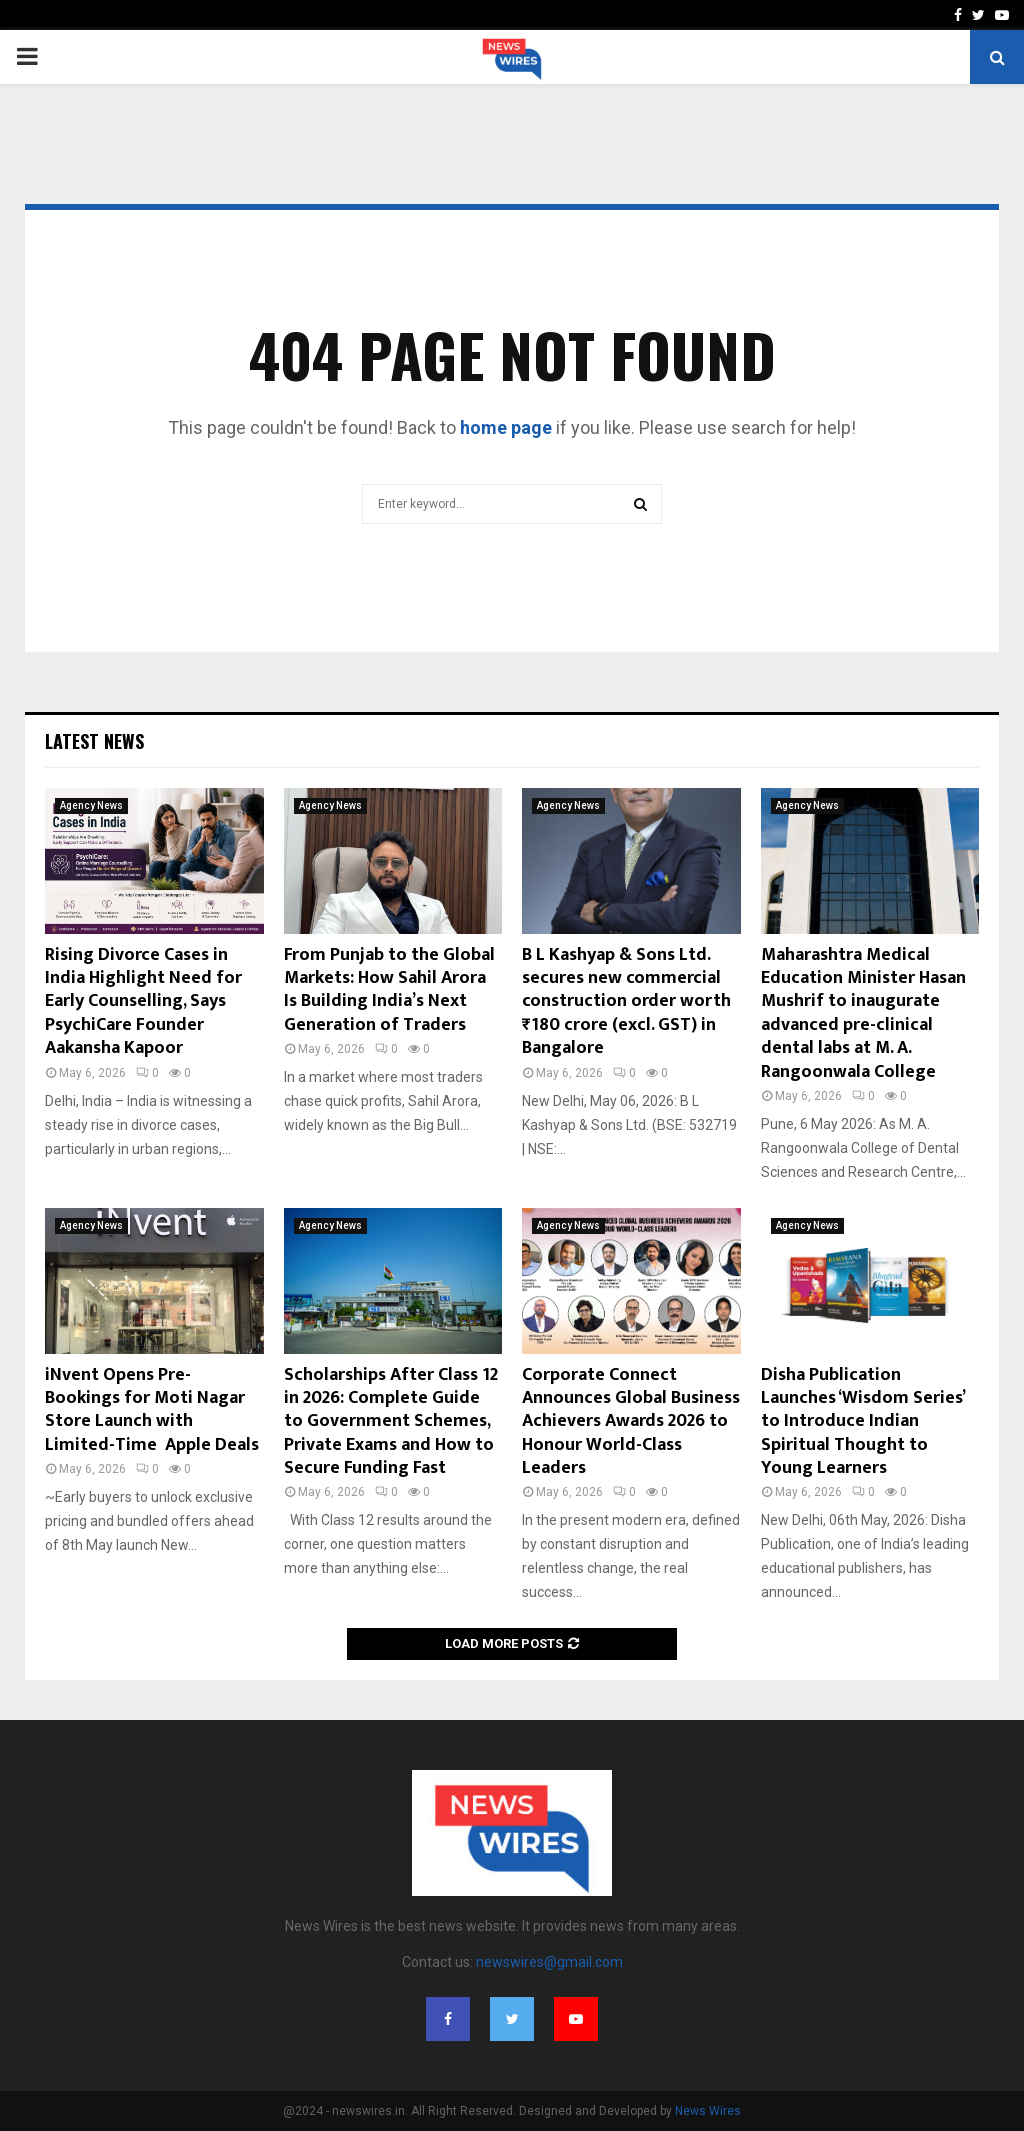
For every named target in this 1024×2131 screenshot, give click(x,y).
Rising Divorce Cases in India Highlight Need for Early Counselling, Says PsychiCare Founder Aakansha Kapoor (143, 1002)
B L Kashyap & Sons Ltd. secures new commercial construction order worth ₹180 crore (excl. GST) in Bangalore (626, 1002)
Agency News (91, 805)
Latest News (94, 741)
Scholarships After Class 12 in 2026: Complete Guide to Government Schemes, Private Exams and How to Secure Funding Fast (391, 1422)
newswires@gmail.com (549, 1962)
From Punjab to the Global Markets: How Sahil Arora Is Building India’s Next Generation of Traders (389, 990)
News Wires (708, 2111)
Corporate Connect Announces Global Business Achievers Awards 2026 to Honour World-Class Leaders (631, 1422)
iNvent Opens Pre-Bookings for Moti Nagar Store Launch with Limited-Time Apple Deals (152, 1410)
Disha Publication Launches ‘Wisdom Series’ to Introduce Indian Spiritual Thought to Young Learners (862, 1422)
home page (506, 427)
